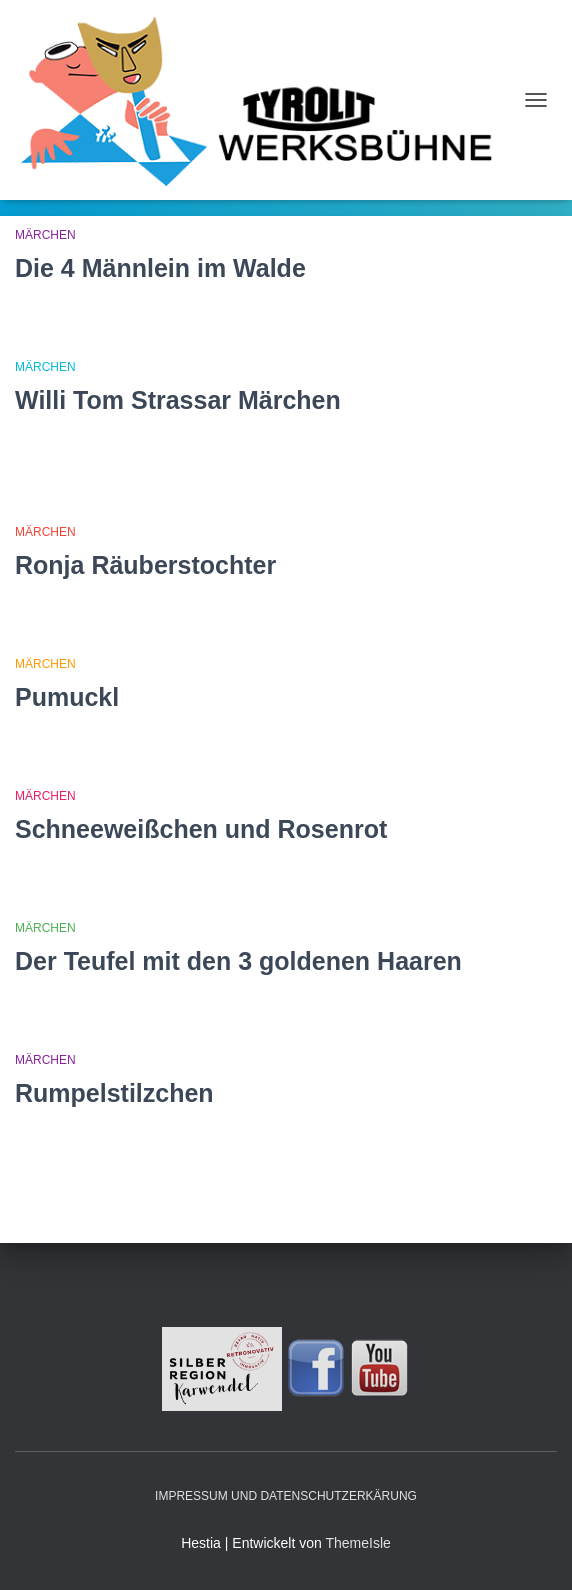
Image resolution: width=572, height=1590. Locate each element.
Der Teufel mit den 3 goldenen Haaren (238, 961)
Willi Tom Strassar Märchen (178, 400)
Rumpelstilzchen (114, 1093)
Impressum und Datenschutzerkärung (286, 1496)
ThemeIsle (357, 1543)
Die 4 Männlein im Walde (160, 268)
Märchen (45, 235)
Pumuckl (67, 697)
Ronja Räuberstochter (145, 565)
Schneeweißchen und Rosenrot (201, 829)
